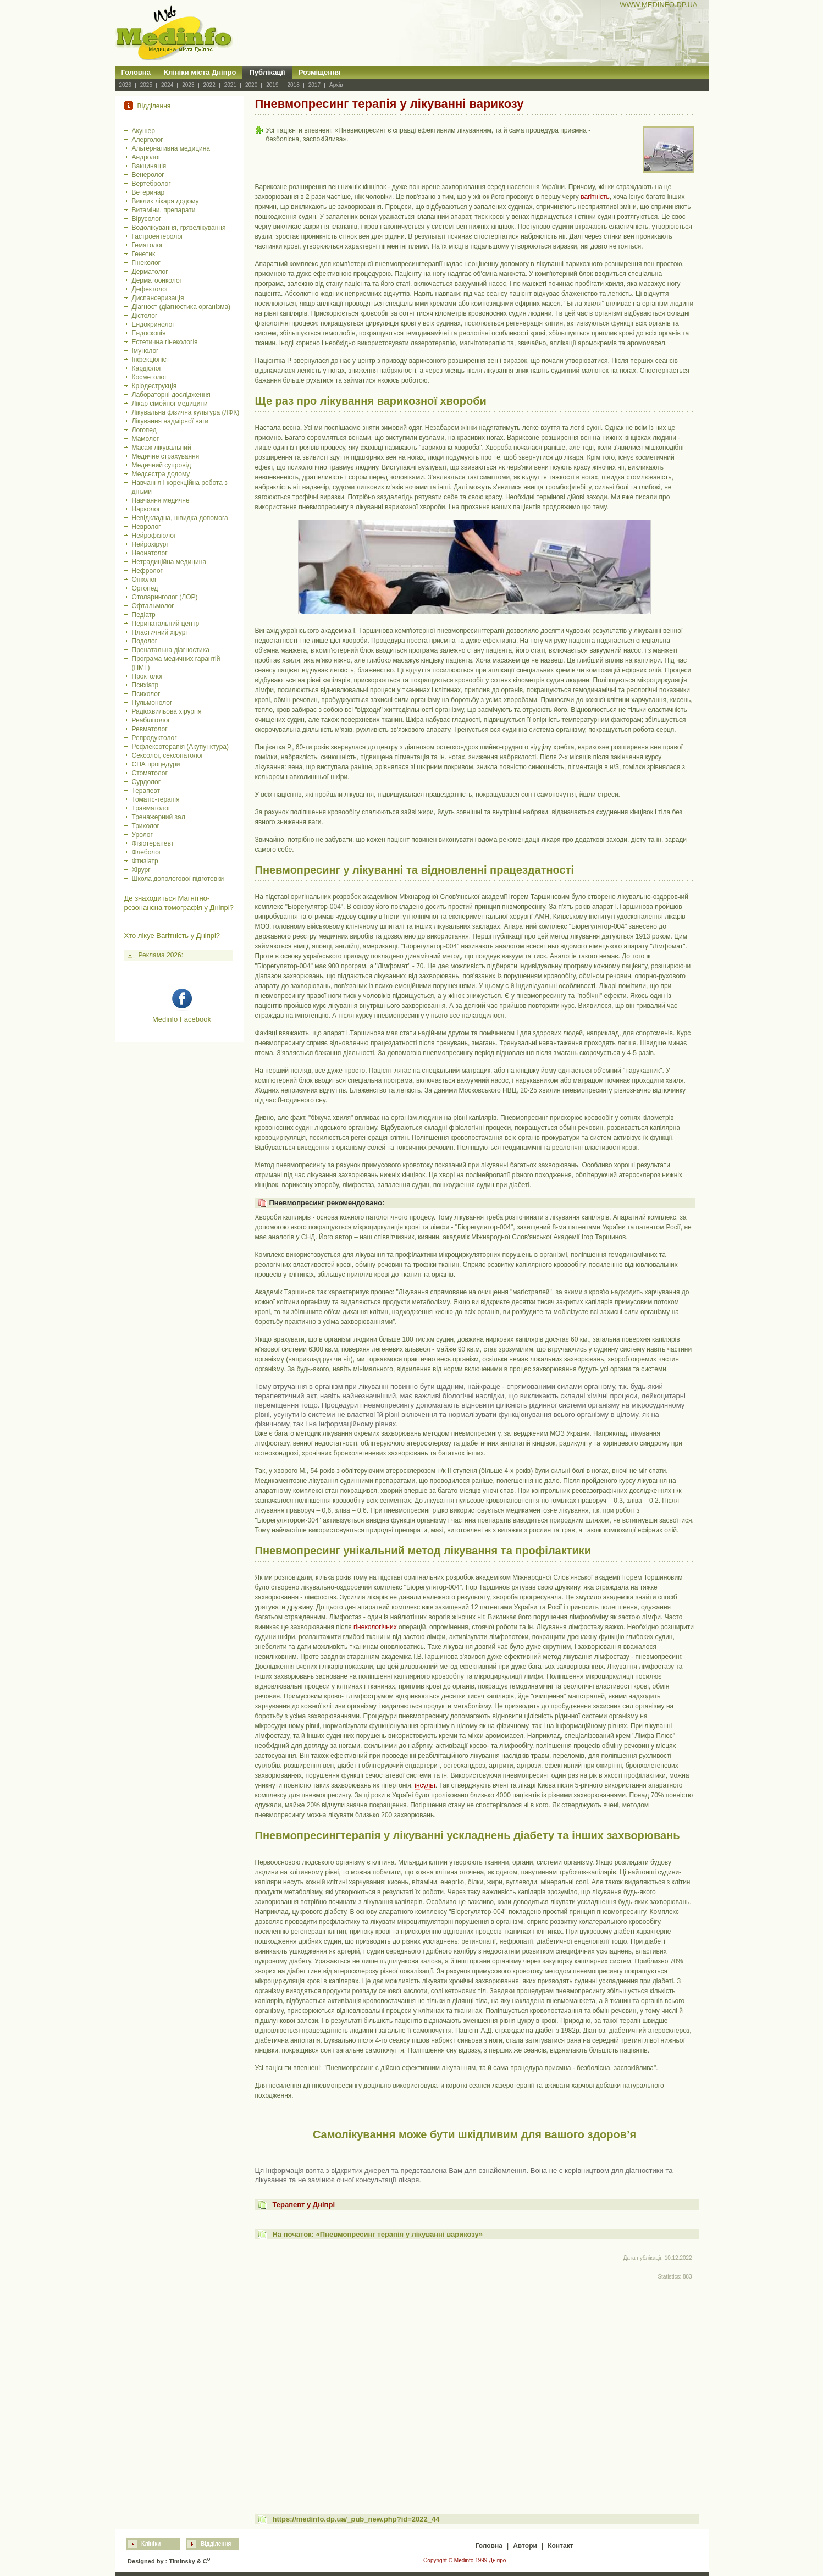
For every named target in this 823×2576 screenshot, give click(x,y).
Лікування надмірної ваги (170, 421)
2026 (125, 85)
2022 (209, 85)
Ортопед (145, 588)
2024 (167, 85)
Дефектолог (150, 289)
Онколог (144, 579)
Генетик (144, 254)
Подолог (145, 641)
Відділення (216, 2544)
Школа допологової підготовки (178, 878)
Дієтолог (145, 315)
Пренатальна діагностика (170, 650)
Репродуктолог (154, 738)
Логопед (144, 430)
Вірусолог (147, 219)
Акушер (143, 131)
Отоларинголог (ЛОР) (165, 597)
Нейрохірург (150, 544)
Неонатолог (150, 553)
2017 (314, 85)
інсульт (425, 1785)
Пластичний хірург (160, 632)
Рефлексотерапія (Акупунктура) (180, 747)
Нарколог (146, 509)
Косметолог (149, 377)
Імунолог (145, 351)
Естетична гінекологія (165, 342)
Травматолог (151, 808)
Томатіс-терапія (156, 799)
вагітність (595, 197)
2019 (272, 85)
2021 (230, 85)
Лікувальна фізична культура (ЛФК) (186, 412)
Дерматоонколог (157, 280)
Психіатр (145, 685)
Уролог (142, 835)
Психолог (146, 694)
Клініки (151, 2544)
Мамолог (145, 439)
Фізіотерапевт (153, 843)
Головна (136, 72)
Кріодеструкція (154, 386)
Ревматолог (150, 729)
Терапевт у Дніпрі (303, 2204)
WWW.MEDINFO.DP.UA (658, 5)
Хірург (141, 870)
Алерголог (147, 140)
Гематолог (147, 245)
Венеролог (148, 175)
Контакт (560, 2546)
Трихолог (146, 826)
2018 (294, 85)
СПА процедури (156, 764)
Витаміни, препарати (164, 210)
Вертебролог (151, 183)
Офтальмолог (153, 606)
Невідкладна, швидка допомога (180, 518)
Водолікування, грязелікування (179, 227)
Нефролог (147, 571)
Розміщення (320, 72)
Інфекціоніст (151, 359)
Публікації (267, 72)
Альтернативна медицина (171, 148)
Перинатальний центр (166, 623)
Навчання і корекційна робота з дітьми (180, 487)
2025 (146, 85)
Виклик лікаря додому (165, 201)
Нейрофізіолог (154, 535)
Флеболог (147, 852)
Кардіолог (147, 368)
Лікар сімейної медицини (170, 403)
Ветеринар (148, 192)
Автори (525, 2546)
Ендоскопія (149, 333)
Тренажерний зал (158, 817)
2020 (251, 85)
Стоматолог (150, 773)
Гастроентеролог (158, 236)
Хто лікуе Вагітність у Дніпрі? (172, 935)
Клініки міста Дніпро (200, 72)
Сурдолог (146, 782)
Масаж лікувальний (161, 447)
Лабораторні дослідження (171, 395)
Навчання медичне (161, 500)
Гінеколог (146, 263)
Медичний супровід (161, 465)
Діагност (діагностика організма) (181, 307)
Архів (336, 85)
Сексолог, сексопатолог (167, 755)
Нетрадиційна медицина (169, 562)
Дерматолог (150, 271)
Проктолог (147, 676)
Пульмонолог (152, 703)
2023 (188, 85)
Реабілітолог (151, 720)
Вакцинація (149, 166)
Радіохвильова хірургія (167, 711)
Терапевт (146, 791)
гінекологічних (375, 1627)
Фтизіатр (145, 861)
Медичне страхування (166, 456)
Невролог (146, 527)
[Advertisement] (474, 2413)
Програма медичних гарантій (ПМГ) (176, 663)
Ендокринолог (153, 324)
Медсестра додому (161, 474)
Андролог (146, 157)
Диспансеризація (158, 298)
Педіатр (144, 615)
